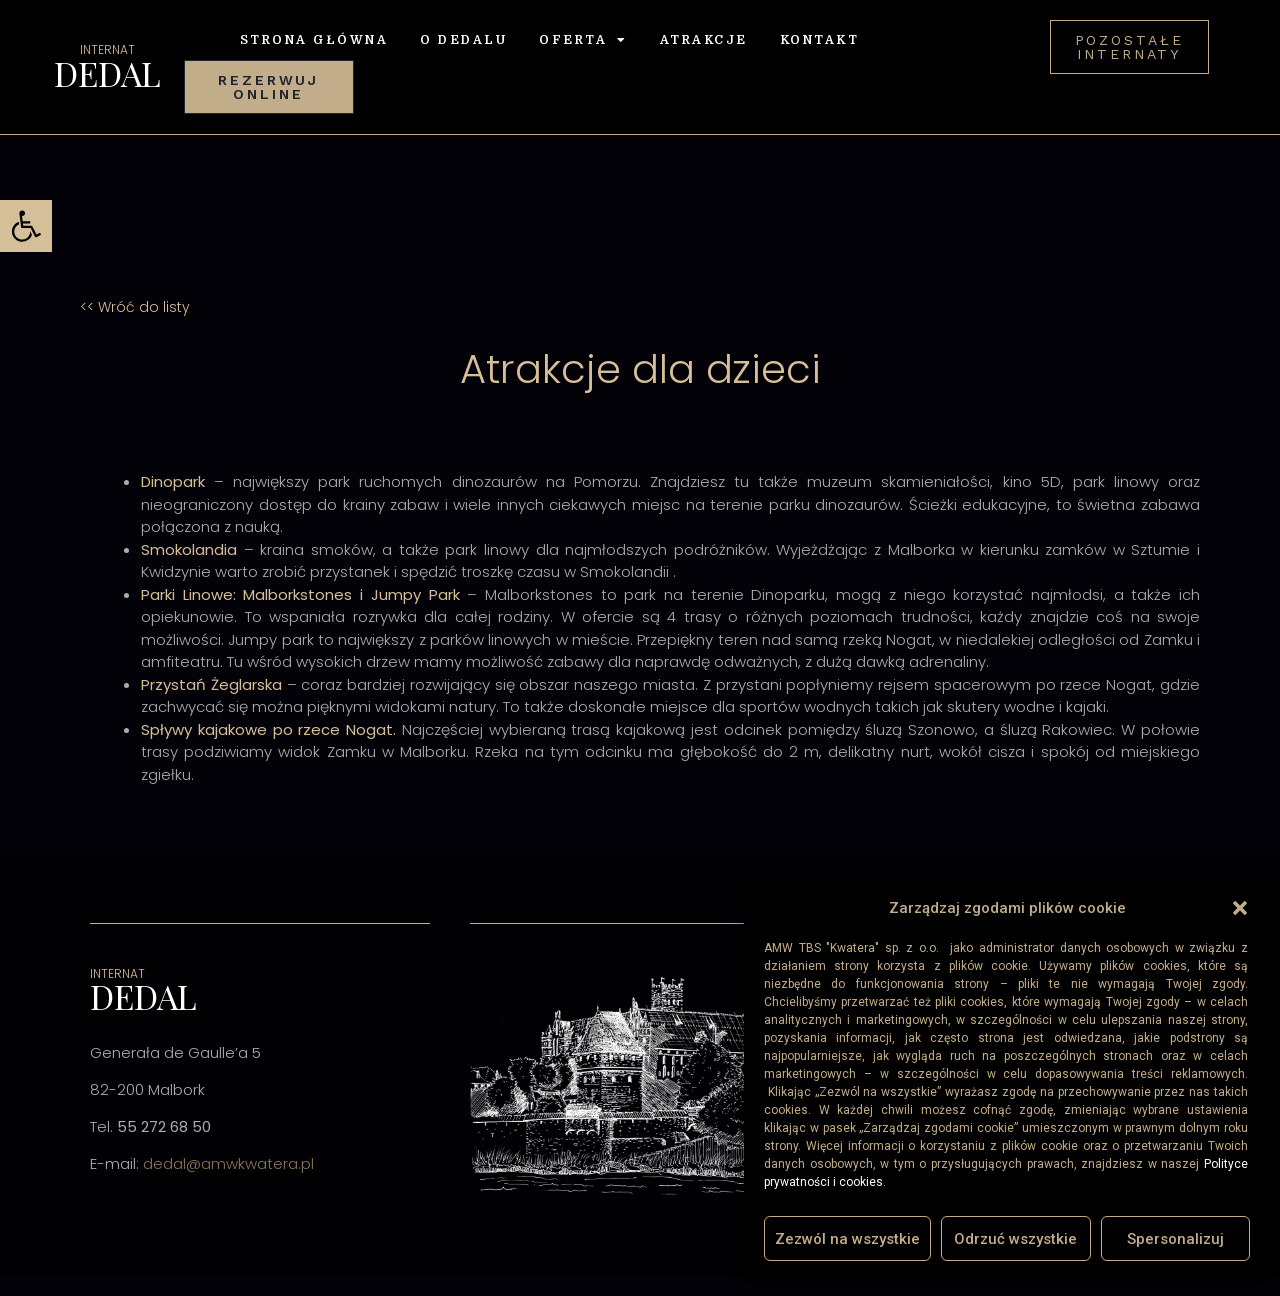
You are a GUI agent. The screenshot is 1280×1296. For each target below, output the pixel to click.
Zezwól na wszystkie (847, 1239)
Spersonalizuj (1175, 1239)
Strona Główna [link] (314, 40)
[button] (1240, 908)
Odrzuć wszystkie (1015, 1239)
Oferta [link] (583, 40)
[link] (26, 226)
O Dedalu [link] (463, 40)
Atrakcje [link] (704, 40)
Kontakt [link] (820, 40)
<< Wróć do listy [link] (135, 307)
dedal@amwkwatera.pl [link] (228, 1163)
